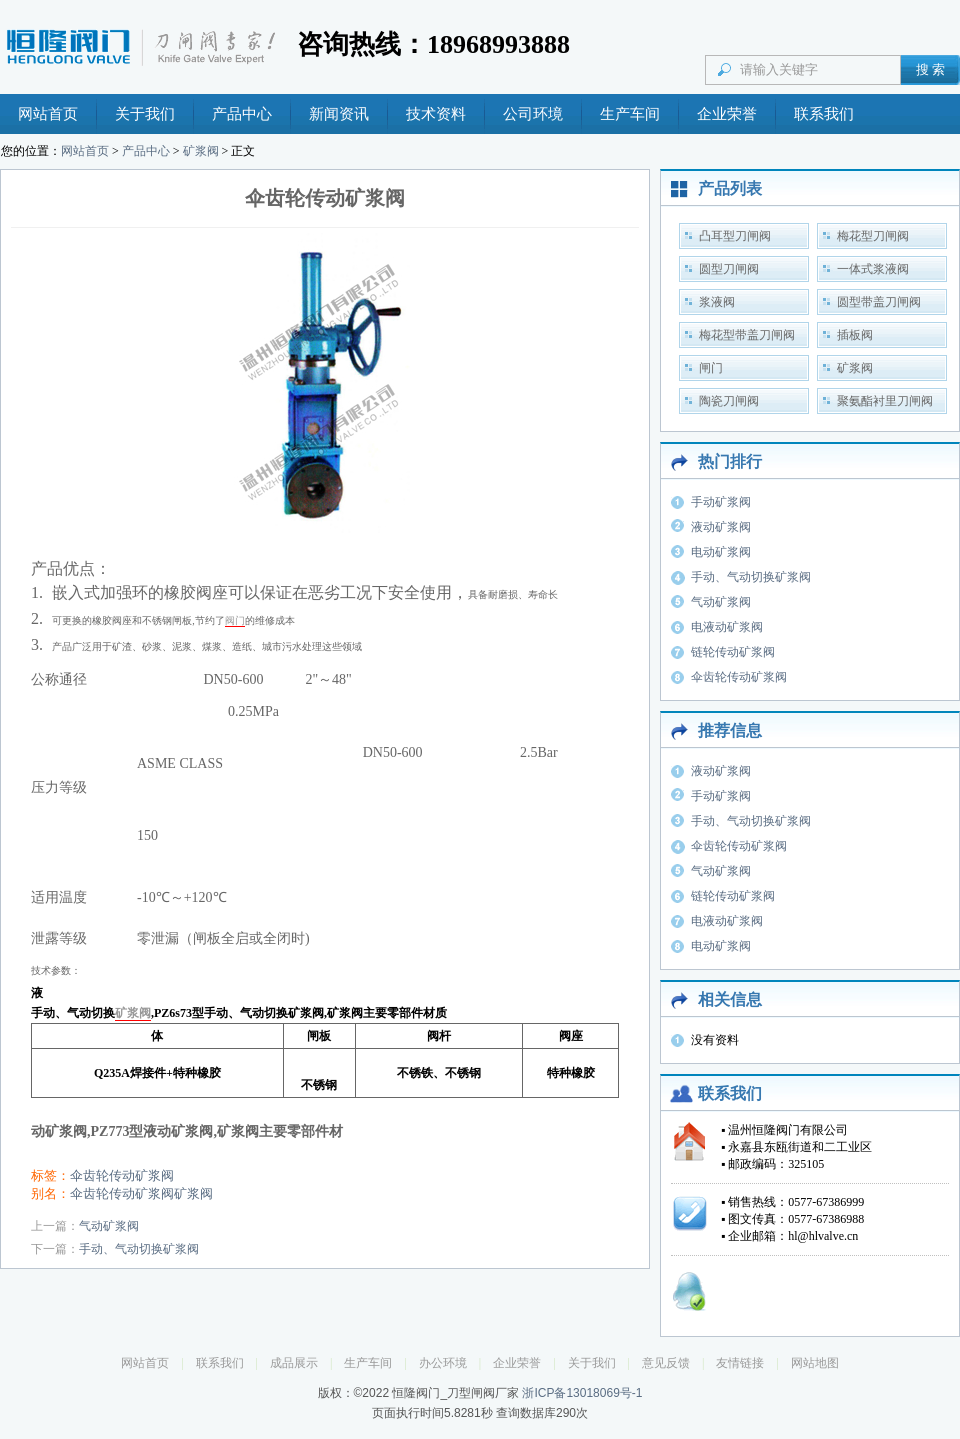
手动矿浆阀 (721, 502)
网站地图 (815, 1363)
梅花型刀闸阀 (873, 236)
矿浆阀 (201, 151)
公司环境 (533, 114)
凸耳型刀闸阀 (735, 236)
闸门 (711, 368)
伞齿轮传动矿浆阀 (122, 1175)
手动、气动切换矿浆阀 (139, 1249)
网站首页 (48, 114)
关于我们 (145, 114)
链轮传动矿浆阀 (733, 652)
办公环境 (443, 1363)
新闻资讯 (339, 114)
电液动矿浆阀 (727, 627)
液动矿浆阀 (721, 527)
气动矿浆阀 (109, 1226)
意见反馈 (666, 1363)
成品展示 (294, 1363)
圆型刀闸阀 (729, 269)
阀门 (235, 620)
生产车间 (630, 114)
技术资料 (436, 114)
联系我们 (824, 114)
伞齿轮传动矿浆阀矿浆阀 (141, 1193)
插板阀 (855, 335)
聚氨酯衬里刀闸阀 (885, 401)
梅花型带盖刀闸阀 (747, 335)
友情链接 (740, 1363)
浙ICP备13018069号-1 (582, 1393)
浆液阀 (717, 302)
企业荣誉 (727, 114)
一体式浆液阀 (873, 269)
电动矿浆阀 (721, 552)
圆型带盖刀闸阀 (879, 302)
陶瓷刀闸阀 (729, 401)
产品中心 (242, 114)
